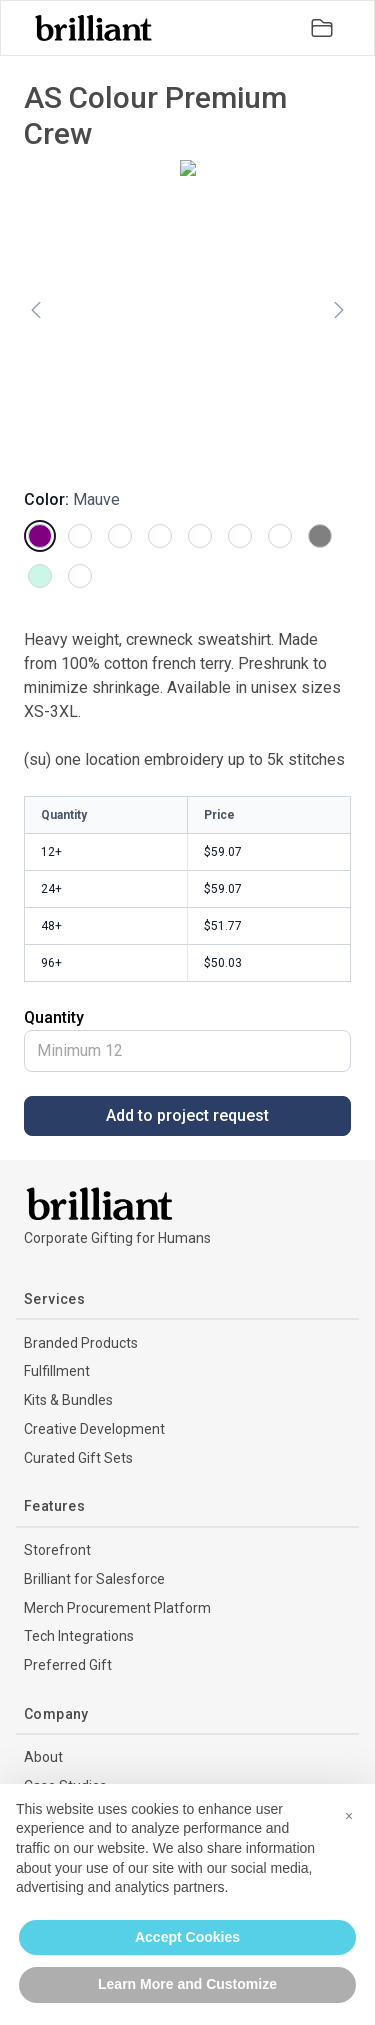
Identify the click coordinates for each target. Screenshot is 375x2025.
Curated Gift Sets (78, 1458)
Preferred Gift (68, 1665)
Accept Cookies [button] (187, 1937)
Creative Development (94, 1429)
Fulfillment (57, 1371)
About (43, 1757)
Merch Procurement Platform (117, 1608)
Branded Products (81, 1343)
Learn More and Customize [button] (187, 1984)
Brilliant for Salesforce (94, 1579)
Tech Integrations (79, 1636)
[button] (349, 1816)
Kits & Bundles (68, 1400)
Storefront (57, 1550)
